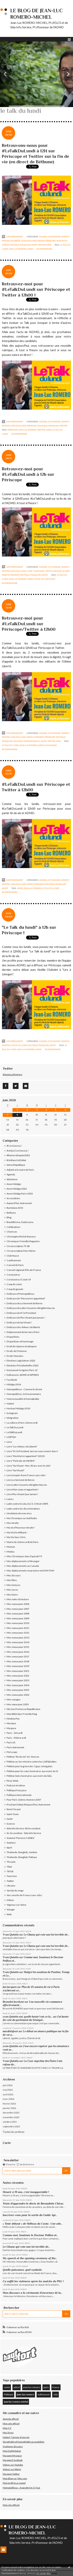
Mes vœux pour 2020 (18, 1704)
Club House (13, 1255)
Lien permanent (12, 236)
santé (7, 2387)
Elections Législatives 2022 (21, 1360)
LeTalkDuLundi (29, 240)
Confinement (14, 1260)
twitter (41, 430)
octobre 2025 (10, 2121)
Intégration (12, 1417)
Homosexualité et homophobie (23, 1398)
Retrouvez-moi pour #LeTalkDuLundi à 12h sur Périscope (28, 474)
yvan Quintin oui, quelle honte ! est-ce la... (27, 2016)
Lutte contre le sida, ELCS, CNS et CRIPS (27, 1503)
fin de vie (39, 579)
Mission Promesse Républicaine (23, 1709)
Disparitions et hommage (20, 1341)
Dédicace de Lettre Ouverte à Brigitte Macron (31, 1308)
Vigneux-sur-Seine (16, 1904)
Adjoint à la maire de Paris (20, 1169)
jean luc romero (17, 249)
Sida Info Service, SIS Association (23, 1828)
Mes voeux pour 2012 (18, 1632)
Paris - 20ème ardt (16, 1737)
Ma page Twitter (11, 2473)
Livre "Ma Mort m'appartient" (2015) (26, 1456)
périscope (13, 430)
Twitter (42, 245)
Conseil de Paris (15, 1265)
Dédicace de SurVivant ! (19, 1322)
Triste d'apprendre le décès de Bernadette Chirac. (34, 2203)
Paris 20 (11, 1742)
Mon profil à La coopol (14, 2482)
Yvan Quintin (11, 1934)
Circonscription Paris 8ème (21, 1250)
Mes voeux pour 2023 (18, 1680)
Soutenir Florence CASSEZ (20, 1837)
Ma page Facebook (13, 2460)
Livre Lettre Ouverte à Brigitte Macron (27, 1484)
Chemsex (12, 1231)
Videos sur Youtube (13, 2464)
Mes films (12, 1580)
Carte (7, 2143)
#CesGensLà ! (14, 1145)
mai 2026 (8, 2089)
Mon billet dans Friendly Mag (22, 1713)
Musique (11, 1723)
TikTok (10, 1871)
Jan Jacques (10, 1987)
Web (49, 245)
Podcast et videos (16, 1785)
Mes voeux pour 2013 (18, 1637)
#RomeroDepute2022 (18, 1155)
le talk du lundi (10, 745)
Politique (8, 2394)
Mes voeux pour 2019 (18, 1666)
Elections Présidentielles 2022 (23, 1365)
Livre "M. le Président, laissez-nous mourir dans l (32, 1451)
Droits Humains (15, 1355)
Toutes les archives (13, 2131)
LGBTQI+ (11, 1436)
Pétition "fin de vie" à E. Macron (23, 1756)
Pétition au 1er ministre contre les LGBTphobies (32, 1761)
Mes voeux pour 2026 (18, 1694)
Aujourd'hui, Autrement (19, 1203)
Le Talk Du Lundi (19, 1045)
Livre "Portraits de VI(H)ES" (21, 1460)
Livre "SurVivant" (16, 1470)
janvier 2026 (9, 2108)
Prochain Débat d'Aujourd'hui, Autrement (28, 1804)
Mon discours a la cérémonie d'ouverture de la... (32, 2292)
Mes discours (14, 1575)
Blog (9, 1217)
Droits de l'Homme (17, 1351)
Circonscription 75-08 (18, 1246)
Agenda (43, 236)
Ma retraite (13, 1522)
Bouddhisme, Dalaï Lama (20, 1222)
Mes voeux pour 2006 (18, 1603)
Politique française (20, 245)
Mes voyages (14, 1699)
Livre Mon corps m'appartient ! (23, 1489)
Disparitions (13, 1336)
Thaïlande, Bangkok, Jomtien (22, 1852)
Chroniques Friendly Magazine (23, 1241)
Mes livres (8, 2432)
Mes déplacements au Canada (23, 1565)
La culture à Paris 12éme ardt (22, 1422)
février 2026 (9, 2103)
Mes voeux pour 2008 (18, 1613)
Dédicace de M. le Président (21, 1312)
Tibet (9, 1866)
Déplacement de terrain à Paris (23, 1332)
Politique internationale (26, 741)
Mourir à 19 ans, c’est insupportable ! (26, 2192)
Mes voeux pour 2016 (18, 1651)
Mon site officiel (11, 2423)
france (55, 2387)
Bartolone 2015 (15, 1207)
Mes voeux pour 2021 (18, 1670)
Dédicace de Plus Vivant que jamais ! (26, 1317)
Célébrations (13, 1226)
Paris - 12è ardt (15, 1732)
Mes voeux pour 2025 (18, 1689)
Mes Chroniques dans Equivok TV (24, 1556)
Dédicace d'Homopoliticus (20, 1293)
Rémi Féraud (13, 1809)
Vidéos (10, 1900)
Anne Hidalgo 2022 (17, 1188)
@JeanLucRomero (12, 1074)
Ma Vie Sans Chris (16, 1537)
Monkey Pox (13, 1718)
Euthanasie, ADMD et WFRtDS (23, 1374)
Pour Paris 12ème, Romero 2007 (24, 1799)
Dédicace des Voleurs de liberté (23, 1327)
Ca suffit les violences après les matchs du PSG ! (33, 2281)
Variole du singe (15, 1890)
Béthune (11, 1212)
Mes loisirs (12, 1594)
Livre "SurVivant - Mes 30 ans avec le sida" (48, 571)
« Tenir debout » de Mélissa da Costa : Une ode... (32, 2223)
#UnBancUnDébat (16, 1160)
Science (11, 1823)
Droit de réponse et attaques (22, 1346)
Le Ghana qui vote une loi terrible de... (46, 1934)
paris (46, 2387)
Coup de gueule (15, 1289)
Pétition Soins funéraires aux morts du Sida (29, 1775)
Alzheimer (12, 1179)
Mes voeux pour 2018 (18, 1661)
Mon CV (7, 2428)
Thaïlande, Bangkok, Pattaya (22, 1857)
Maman (11, 1546)
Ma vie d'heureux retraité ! (21, 1527)
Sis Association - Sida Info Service (24, 1833)
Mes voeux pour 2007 (18, 1608)
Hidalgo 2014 (14, 1384)
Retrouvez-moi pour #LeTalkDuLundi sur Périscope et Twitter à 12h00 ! (36, 289)
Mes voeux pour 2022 (18, 1675)
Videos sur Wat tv (12, 2469)
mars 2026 (8, 2098)
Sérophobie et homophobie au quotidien (23, 2441)
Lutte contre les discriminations (23, 1508)
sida (55, 2394)
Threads (11, 1861)
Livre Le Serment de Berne (20, 1479)
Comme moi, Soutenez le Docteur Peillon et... (30, 2235)
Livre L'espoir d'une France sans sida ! (26, 1475)
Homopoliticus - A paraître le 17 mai (21, 2487)
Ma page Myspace (12, 2455)
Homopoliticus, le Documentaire (24, 1394)
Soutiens (11, 1842)
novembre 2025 (11, 2117)
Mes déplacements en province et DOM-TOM (30, 1570)
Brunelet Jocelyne (13, 2001)
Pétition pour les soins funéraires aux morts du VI (32, 1771)
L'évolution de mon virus (19, 1513)
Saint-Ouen (13, 1814)
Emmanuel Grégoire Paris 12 (22, 1370)
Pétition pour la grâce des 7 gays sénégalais (30, 1766)
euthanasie (51, 745)
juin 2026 (7, 2085)
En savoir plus (44, 2573)
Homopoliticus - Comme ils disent (24, 1389)
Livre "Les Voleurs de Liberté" (22, 1446)
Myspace (11, 1728)
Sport (9, 1847)
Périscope (51, 240)
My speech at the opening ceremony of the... (30, 2258)
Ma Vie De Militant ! (17, 1532)
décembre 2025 (11, 2112)
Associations (13, 1198)
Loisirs (10, 1499)
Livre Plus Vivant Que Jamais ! (22, 1494)
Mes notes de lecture (18, 1599)
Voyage (11, 1909)
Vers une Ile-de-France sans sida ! (24, 1895)
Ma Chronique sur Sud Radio (22, 1518)
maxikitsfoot (10, 2031)
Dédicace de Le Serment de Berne (24, 1303)
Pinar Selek (12, 1780)
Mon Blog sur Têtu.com (15, 2478)
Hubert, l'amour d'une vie (16, 2437)
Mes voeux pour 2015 (18, 1646)
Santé (34, 245)
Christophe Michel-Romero (21, 1236)
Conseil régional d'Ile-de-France (24, 1269)
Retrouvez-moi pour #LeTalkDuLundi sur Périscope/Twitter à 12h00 (28, 623)
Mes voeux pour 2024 (18, 1685)
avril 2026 (8, 2094)
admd (30, 249)
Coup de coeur (14, 1284)
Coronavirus (13, 1274)
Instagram (12, 1413)
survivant (49, 579)
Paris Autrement (10, 575)
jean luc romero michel (16, 2401)
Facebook (15, 240)
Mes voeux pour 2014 (18, 1642)
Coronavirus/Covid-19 (19, 1279)
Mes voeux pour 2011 (18, 1628)
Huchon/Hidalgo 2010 (18, 1408)
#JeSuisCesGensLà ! (18, 1150)
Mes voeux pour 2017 (18, 1656)
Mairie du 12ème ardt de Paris (23, 1542)
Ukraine (11, 1885)
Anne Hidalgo (14, 1184)
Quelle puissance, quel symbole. (23, 2269)
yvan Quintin (10, 2046)
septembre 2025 (11, 2126)
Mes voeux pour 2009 (18, 1618)
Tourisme (12, 1876)
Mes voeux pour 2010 (18, 1623)
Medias (41, 240)
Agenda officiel (11, 2418)
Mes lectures (13, 1585)
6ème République (16, 1164)
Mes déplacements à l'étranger (23, 1561)
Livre (9, 1441)
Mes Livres (12, 1589)
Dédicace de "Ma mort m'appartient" (26, 1298)
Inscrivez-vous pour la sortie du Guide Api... (30, 2215)
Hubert (10, 1403)
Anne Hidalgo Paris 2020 (20, 1193)
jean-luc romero (27, 430)
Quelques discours (13, 2446)
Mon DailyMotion (12, 2450)
